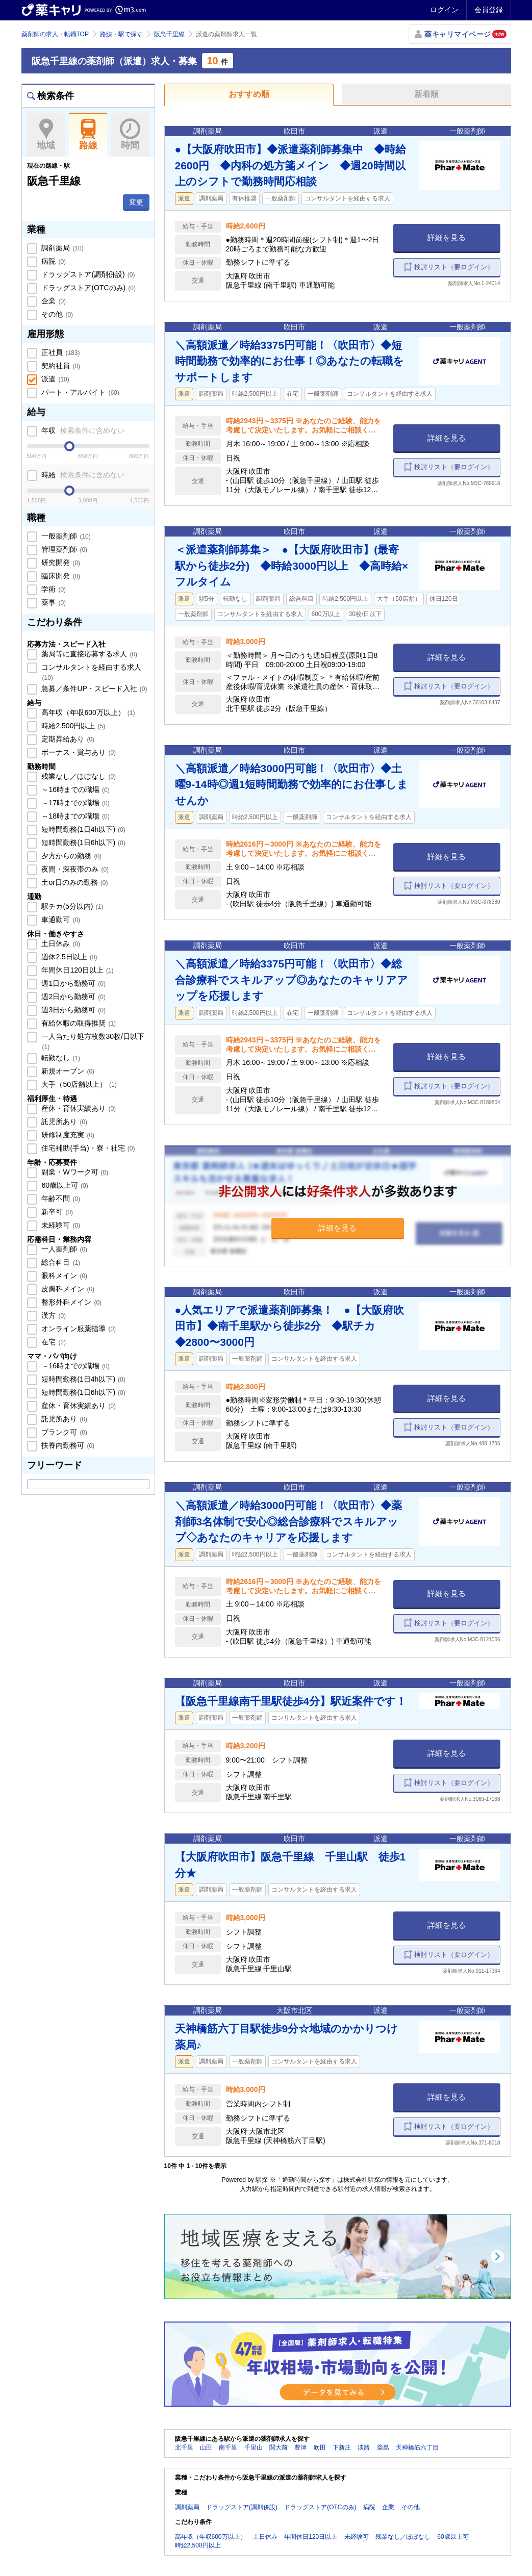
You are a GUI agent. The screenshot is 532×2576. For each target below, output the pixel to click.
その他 (56, 314)
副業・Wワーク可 (74, 1172)
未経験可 (60, 1225)
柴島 (383, 2447)
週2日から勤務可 (73, 996)
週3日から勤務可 (73, 1010)
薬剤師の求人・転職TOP (55, 34)
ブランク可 (64, 1432)
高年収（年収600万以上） (87, 712)
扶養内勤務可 (67, 1445)
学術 (53, 589)
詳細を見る (446, 237)
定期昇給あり (67, 739)
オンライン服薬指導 (78, 1328)
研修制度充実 (67, 1135)
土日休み (60, 943)
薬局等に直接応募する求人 (89, 654)
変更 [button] (136, 202)
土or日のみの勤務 (74, 882)
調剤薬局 (62, 248)
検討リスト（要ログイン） (454, 267)
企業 (53, 301)
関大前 (278, 2447)
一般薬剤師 (65, 536)
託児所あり (64, 1121)
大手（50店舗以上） (78, 1084)
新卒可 (56, 1212)
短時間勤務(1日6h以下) (82, 842)
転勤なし (60, 1058)
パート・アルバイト (79, 392)
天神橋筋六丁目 (417, 2447)
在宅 (53, 1342)
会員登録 (488, 10)
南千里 (228, 2447)
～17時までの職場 (75, 803)
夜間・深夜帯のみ (74, 869)
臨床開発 (60, 576)
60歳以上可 (64, 1185)
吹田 (320, 2447)
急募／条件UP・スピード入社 (93, 688)
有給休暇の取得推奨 (78, 1023)
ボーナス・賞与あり (78, 752)
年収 (82, 430)
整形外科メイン (71, 1302)
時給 (82, 475)
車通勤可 (60, 919)
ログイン (444, 10)
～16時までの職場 (75, 789)
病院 (53, 261)
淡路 (364, 2447)
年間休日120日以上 (77, 970)
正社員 (60, 352)
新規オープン (67, 1071)
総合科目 (60, 1262)
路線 (88, 134)
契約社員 (60, 366)
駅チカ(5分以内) (72, 906)
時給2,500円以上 (73, 726)
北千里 (184, 2447)
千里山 (253, 2447)
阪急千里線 (169, 34)
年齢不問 (60, 1198)
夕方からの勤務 (71, 856)
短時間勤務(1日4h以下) (82, 829)
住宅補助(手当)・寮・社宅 (87, 1148)
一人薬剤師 (64, 1249)
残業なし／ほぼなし (78, 776)
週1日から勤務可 (73, 983)
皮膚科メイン (67, 1289)
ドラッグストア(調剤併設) (87, 274)
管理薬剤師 (64, 549)
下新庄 (342, 2447)
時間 (130, 134)
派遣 (54, 379)
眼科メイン (64, 1275)
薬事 (53, 602)
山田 (206, 2447)
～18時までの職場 (75, 816)
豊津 (300, 2447)
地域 (46, 134)
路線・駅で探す (121, 34)
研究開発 (60, 562)
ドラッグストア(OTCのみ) (88, 288)
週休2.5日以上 (68, 957)
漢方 (53, 1315)
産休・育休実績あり (78, 1108)
